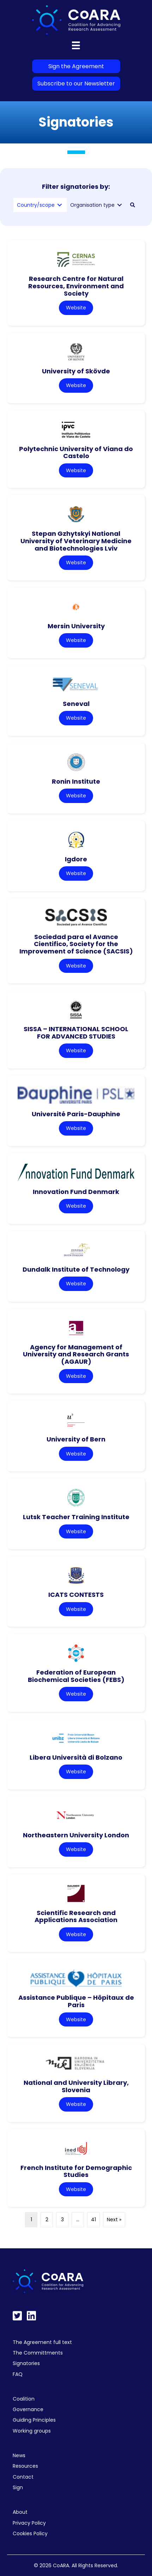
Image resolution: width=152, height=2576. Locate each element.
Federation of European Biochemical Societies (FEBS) (76, 1676)
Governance (28, 2409)
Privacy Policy (29, 2522)
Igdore (76, 859)
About (20, 2512)
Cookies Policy (30, 2533)
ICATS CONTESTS (76, 1594)
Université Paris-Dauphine (76, 1114)
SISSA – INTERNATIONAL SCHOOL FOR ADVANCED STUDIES (76, 1032)
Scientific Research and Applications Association (76, 1916)
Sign (18, 2487)
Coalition (24, 2398)
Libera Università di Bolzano (76, 1757)
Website (76, 307)
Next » (114, 2219)
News (19, 2455)
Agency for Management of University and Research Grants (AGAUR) (76, 1354)
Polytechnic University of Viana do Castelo (76, 452)
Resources (25, 2465)
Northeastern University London (76, 1835)
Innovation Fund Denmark (76, 1191)
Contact (23, 2476)
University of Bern (76, 1439)
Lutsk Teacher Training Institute (76, 1516)
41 (93, 2219)
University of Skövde (76, 371)
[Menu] (76, 45)
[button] (133, 205)
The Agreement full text (42, 2342)
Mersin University (76, 626)
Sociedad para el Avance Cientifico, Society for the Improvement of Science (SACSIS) (76, 944)
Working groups (32, 2430)
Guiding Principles (34, 2419)
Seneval (76, 703)
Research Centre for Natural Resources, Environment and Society (76, 285)
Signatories (26, 2363)
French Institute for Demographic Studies (76, 2171)
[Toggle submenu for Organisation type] (119, 205)
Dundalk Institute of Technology (76, 1269)
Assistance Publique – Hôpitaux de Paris (76, 2001)
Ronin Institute (76, 781)
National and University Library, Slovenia (76, 2086)
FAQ (18, 2374)
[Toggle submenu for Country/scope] (59, 205)
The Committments (38, 2352)
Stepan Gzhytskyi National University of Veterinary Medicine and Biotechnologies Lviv (76, 540)
